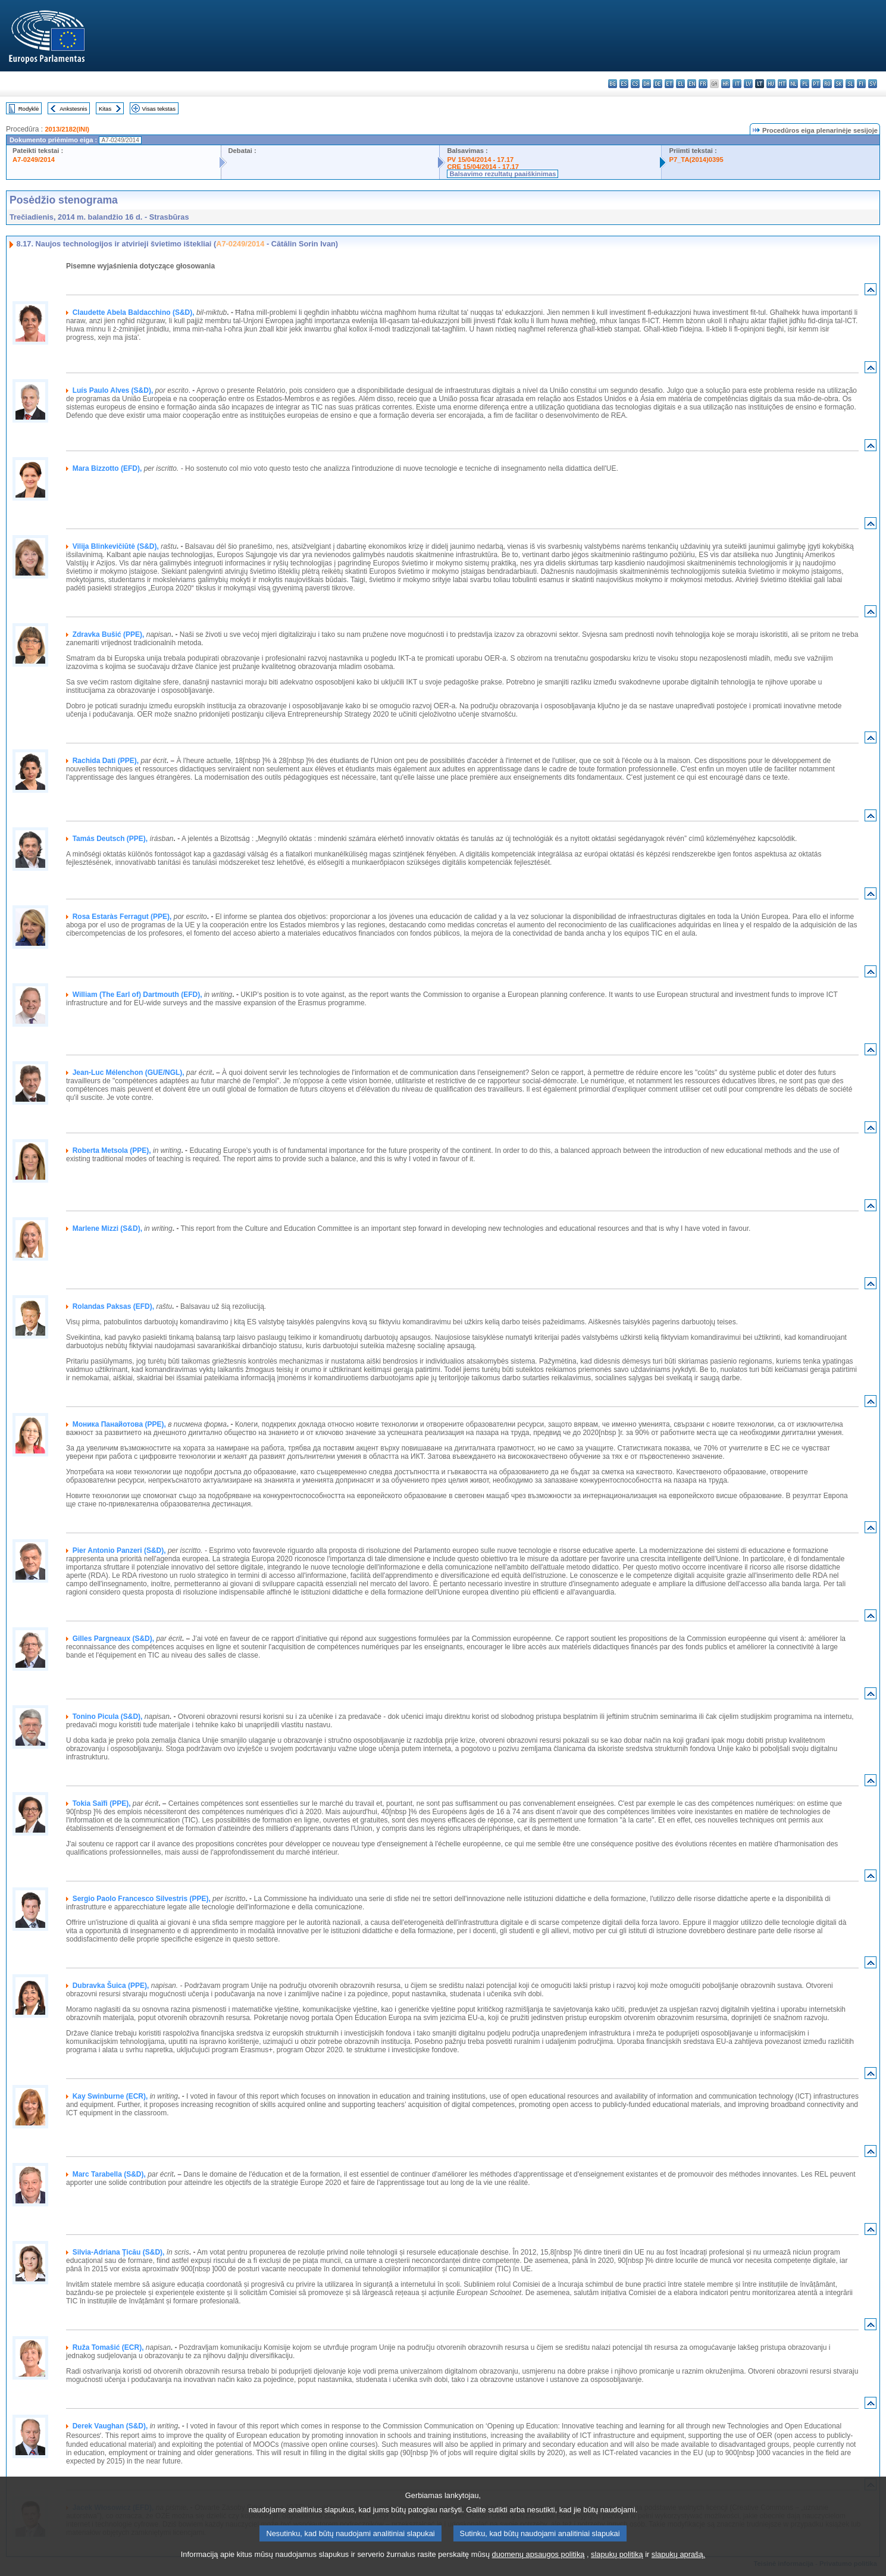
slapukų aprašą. (678, 2565)
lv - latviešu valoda (748, 83)
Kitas (105, 108)
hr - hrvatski (725, 83)
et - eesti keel (669, 83)
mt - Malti (782, 83)
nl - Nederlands (793, 83)
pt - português (816, 83)
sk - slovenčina (838, 83)
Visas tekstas (159, 108)
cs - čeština (635, 83)
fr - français (703, 83)
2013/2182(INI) (67, 129)
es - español (623, 83)
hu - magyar (770, 83)
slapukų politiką (617, 2565)
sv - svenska (872, 83)
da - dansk (646, 83)
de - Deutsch (657, 83)
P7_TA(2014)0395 (696, 159)
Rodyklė (28, 108)
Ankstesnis (73, 108)
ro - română (827, 83)
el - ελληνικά (680, 83)
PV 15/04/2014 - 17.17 (480, 159)
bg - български (612, 83)
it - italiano (736, 83)
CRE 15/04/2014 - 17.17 (483, 166)
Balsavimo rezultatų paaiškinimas (502, 173)
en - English (691, 83)
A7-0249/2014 (33, 159)
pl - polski (804, 83)
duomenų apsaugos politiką (538, 2565)
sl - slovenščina (850, 83)
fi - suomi (861, 83)
